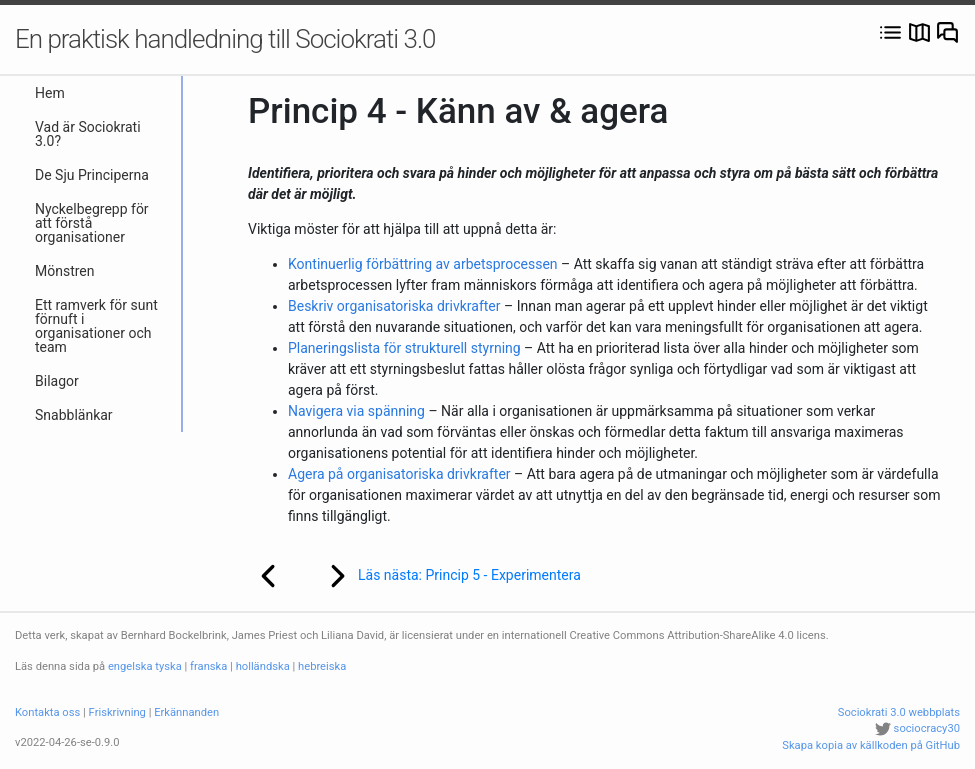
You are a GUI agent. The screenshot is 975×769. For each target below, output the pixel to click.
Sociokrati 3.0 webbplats (899, 712)
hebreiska (322, 666)
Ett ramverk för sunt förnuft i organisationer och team (96, 326)
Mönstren (65, 271)
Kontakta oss (47, 712)
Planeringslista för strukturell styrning (404, 348)
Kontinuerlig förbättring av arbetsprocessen (423, 264)
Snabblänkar (74, 415)
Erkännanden (186, 712)
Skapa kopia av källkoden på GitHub (871, 745)
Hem (50, 93)
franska (208, 666)
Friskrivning (117, 712)
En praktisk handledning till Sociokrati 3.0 (225, 39)
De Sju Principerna (92, 175)
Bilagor (57, 381)
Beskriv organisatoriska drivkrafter (394, 306)
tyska (168, 666)
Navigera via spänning (356, 411)
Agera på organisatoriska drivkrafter (399, 474)
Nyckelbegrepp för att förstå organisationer (92, 223)
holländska (263, 666)
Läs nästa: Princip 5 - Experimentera (442, 576)
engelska (130, 666)
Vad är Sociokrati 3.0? (88, 134)
